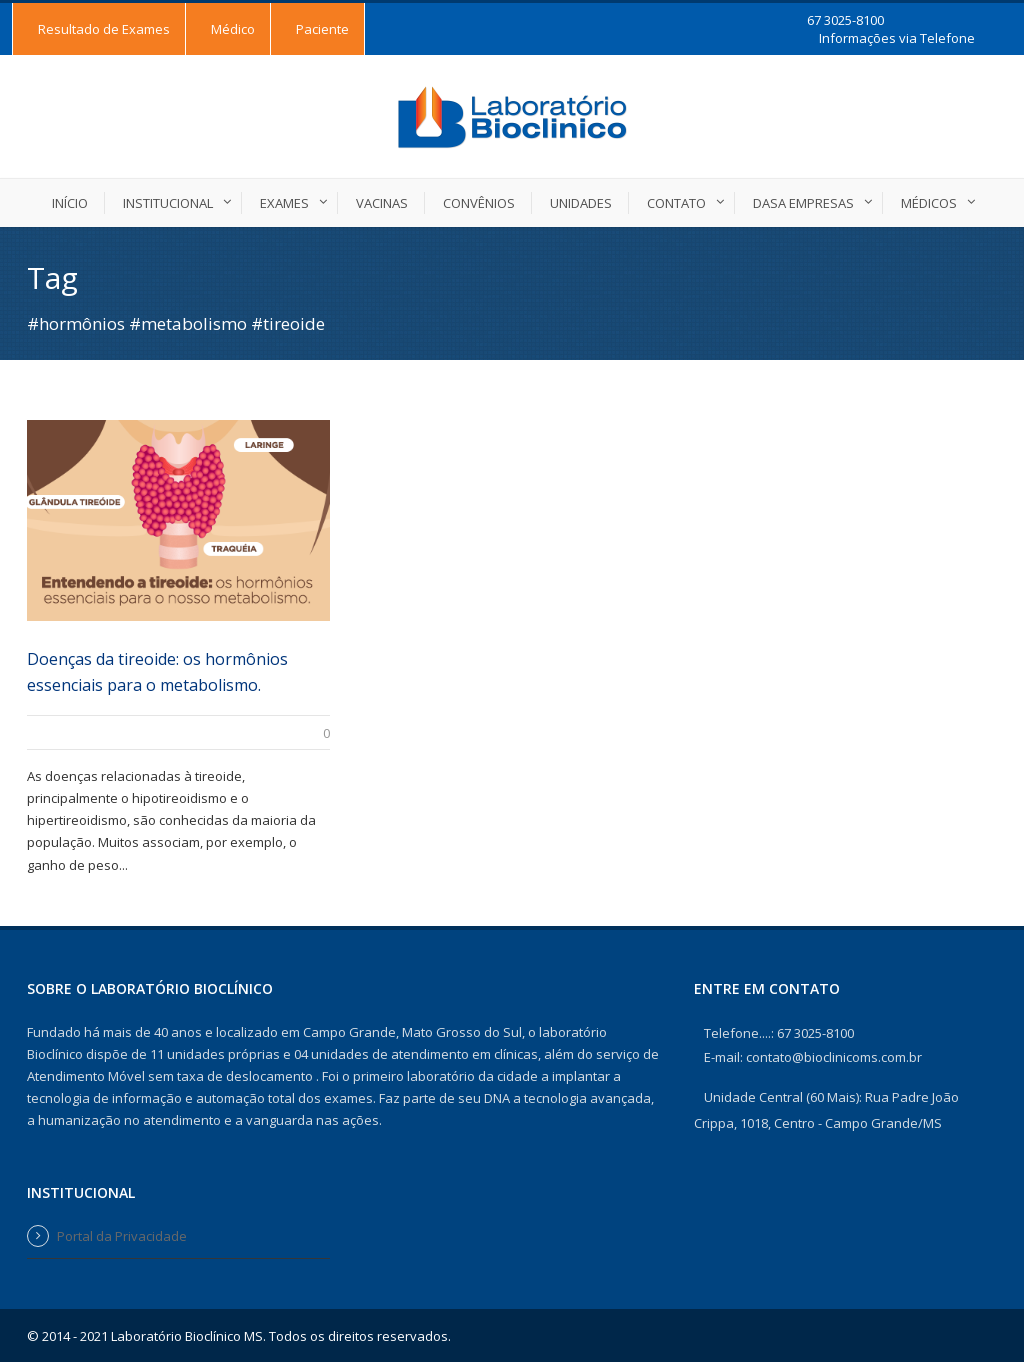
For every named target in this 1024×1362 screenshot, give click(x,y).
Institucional (168, 203)
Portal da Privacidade (122, 1236)
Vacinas (382, 203)
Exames (284, 203)
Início (70, 203)
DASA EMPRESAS (803, 203)
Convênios (479, 203)
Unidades (581, 203)
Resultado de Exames (104, 29)
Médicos (929, 203)
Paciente (322, 29)
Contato (676, 203)
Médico (233, 29)
